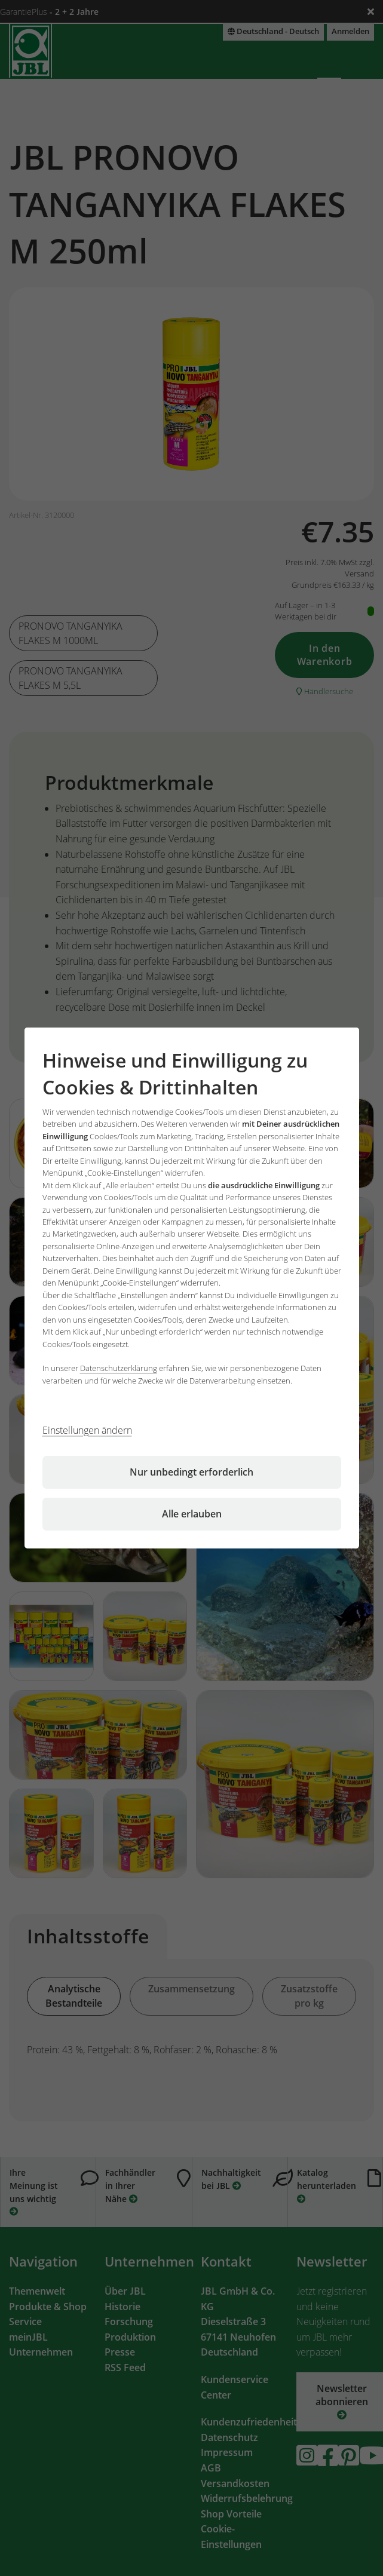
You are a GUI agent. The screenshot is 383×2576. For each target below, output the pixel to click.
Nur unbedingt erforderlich (191, 1472)
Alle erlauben (192, 1513)
